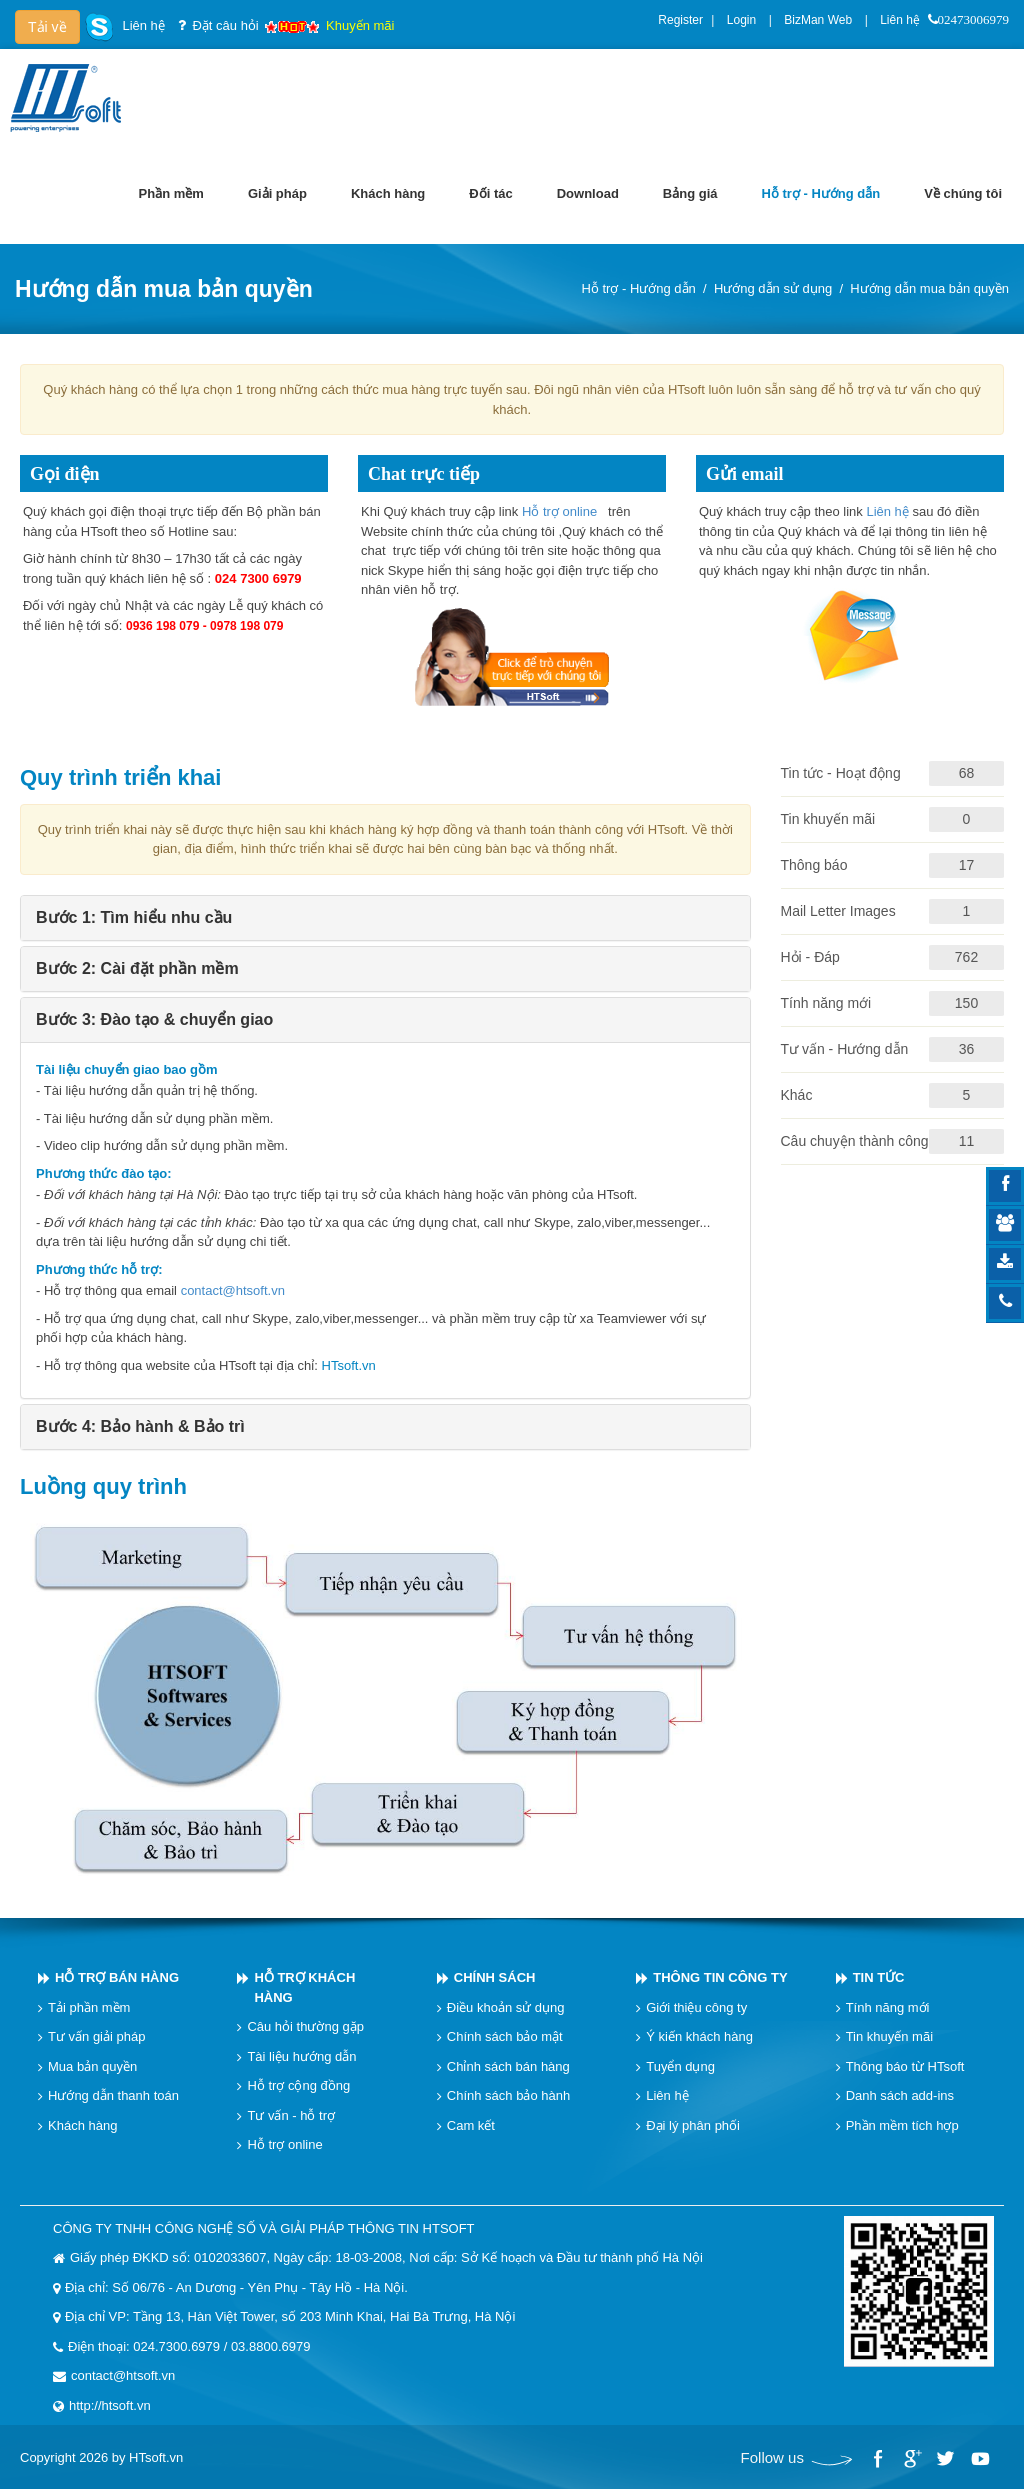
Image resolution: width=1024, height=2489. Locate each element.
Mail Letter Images (838, 911)
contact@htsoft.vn (233, 1290)
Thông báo (814, 865)
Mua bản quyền (92, 2066)
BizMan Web (818, 20)
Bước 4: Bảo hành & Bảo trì (140, 1426)
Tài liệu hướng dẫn (301, 2056)
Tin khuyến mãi (828, 819)
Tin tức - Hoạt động (841, 773)
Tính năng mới (826, 1003)
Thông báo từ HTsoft (905, 2066)
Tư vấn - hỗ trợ (291, 2115)
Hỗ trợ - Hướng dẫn (638, 288)
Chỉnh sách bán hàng (508, 2066)
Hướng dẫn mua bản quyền (929, 288)
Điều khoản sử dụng (506, 2007)
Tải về (47, 27)
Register (680, 20)
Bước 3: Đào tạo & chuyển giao (154, 1019)
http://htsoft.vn (110, 2405)
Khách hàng (82, 2125)
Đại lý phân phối (693, 2125)
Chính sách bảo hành (508, 2095)
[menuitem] (171, 194)
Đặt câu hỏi (225, 25)
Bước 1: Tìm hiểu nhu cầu (134, 917)
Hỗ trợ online (561, 511)
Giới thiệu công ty (696, 2007)
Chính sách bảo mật (505, 2036)
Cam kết (471, 2125)
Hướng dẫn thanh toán (113, 2095)
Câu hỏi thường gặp (305, 2026)
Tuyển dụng (680, 2066)
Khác (797, 1095)
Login (741, 20)
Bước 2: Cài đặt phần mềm (137, 968)
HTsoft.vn (349, 1365)
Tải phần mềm (89, 2007)
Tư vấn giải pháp (96, 2036)
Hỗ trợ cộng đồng (298, 2085)
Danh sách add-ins (900, 2095)
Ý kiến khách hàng (699, 2036)
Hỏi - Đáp (810, 957)
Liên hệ (900, 20)
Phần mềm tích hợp (902, 2125)
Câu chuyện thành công (855, 1141)
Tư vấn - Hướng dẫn (845, 1049)
